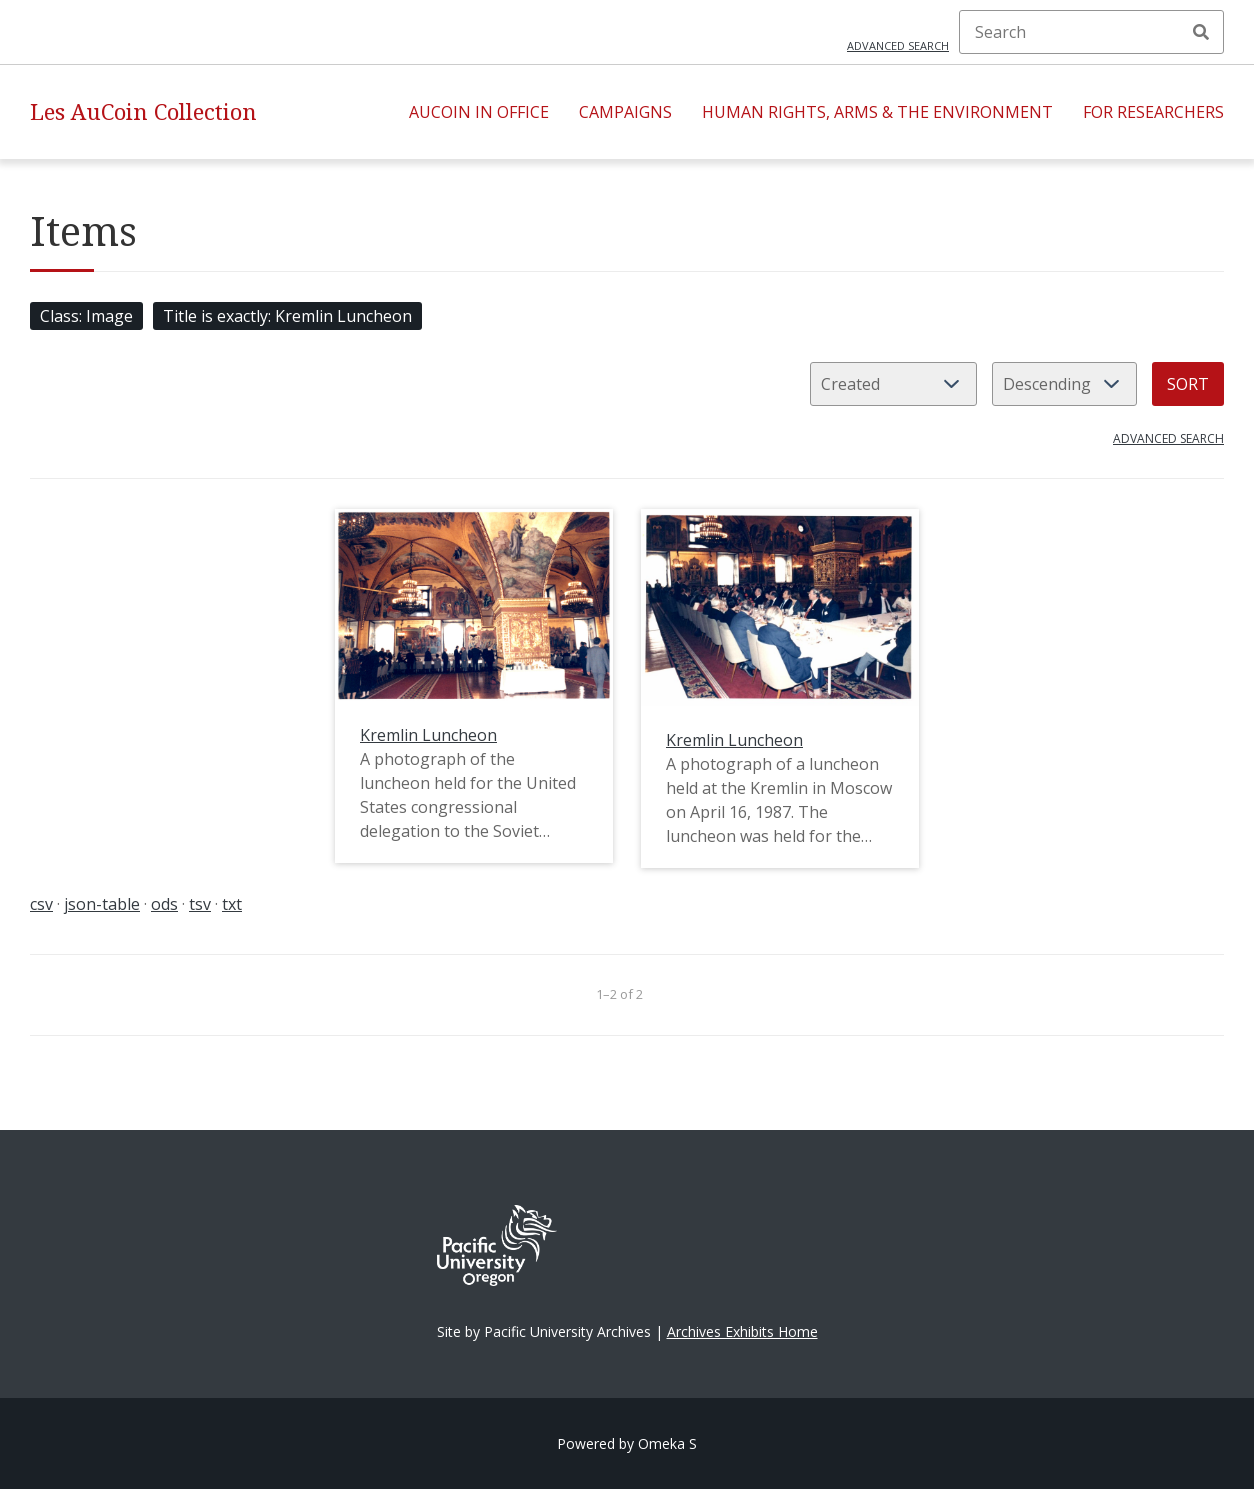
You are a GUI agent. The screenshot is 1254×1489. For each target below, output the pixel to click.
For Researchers (1153, 112)
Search (1201, 32)
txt (232, 904)
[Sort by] (893, 384)
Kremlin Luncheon (428, 735)
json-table (102, 904)
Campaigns (625, 112)
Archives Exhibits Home (742, 1331)
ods (164, 904)
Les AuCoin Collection (143, 111)
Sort (1188, 384)
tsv (200, 904)
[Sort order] (1064, 384)
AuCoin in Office (479, 112)
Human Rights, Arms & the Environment (877, 112)
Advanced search (898, 45)
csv (41, 904)
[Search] (1091, 32)
